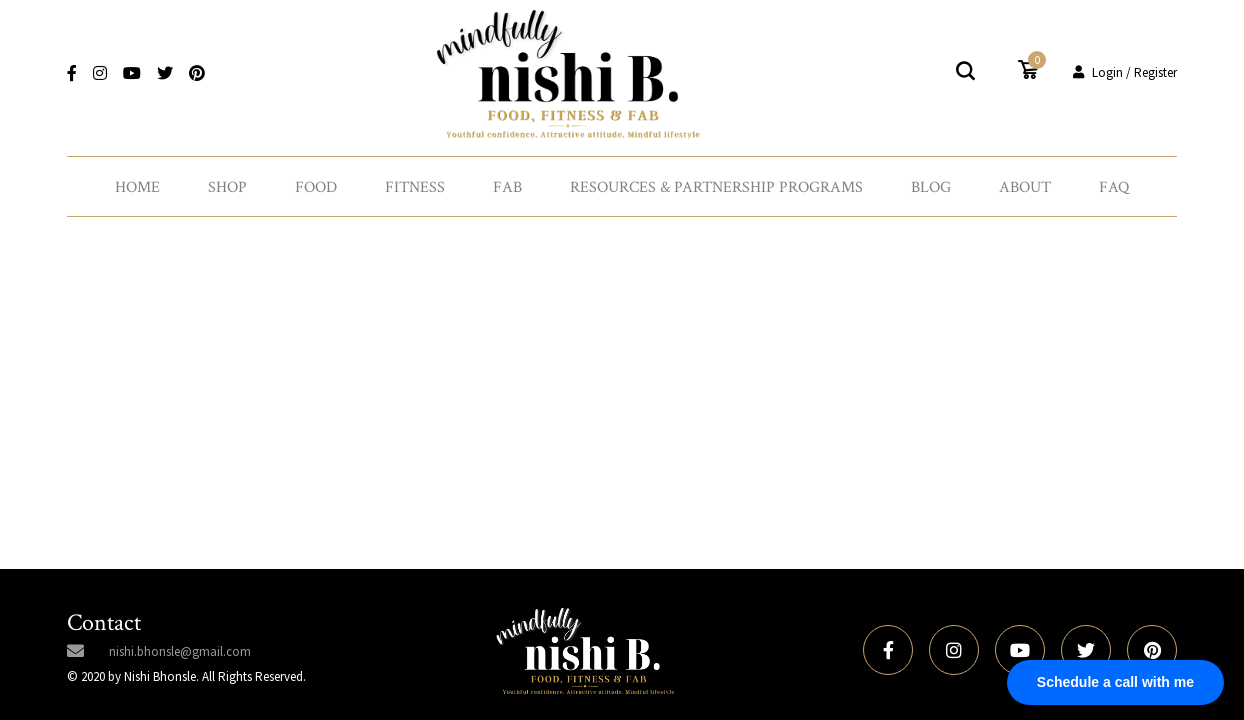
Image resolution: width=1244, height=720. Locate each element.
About (1025, 187)
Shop (227, 187)
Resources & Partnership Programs (716, 187)
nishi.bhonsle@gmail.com (180, 651)
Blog (931, 187)
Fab (507, 187)
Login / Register (1125, 72)
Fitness (415, 187)
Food (316, 187)
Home (137, 187)
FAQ (1114, 187)
